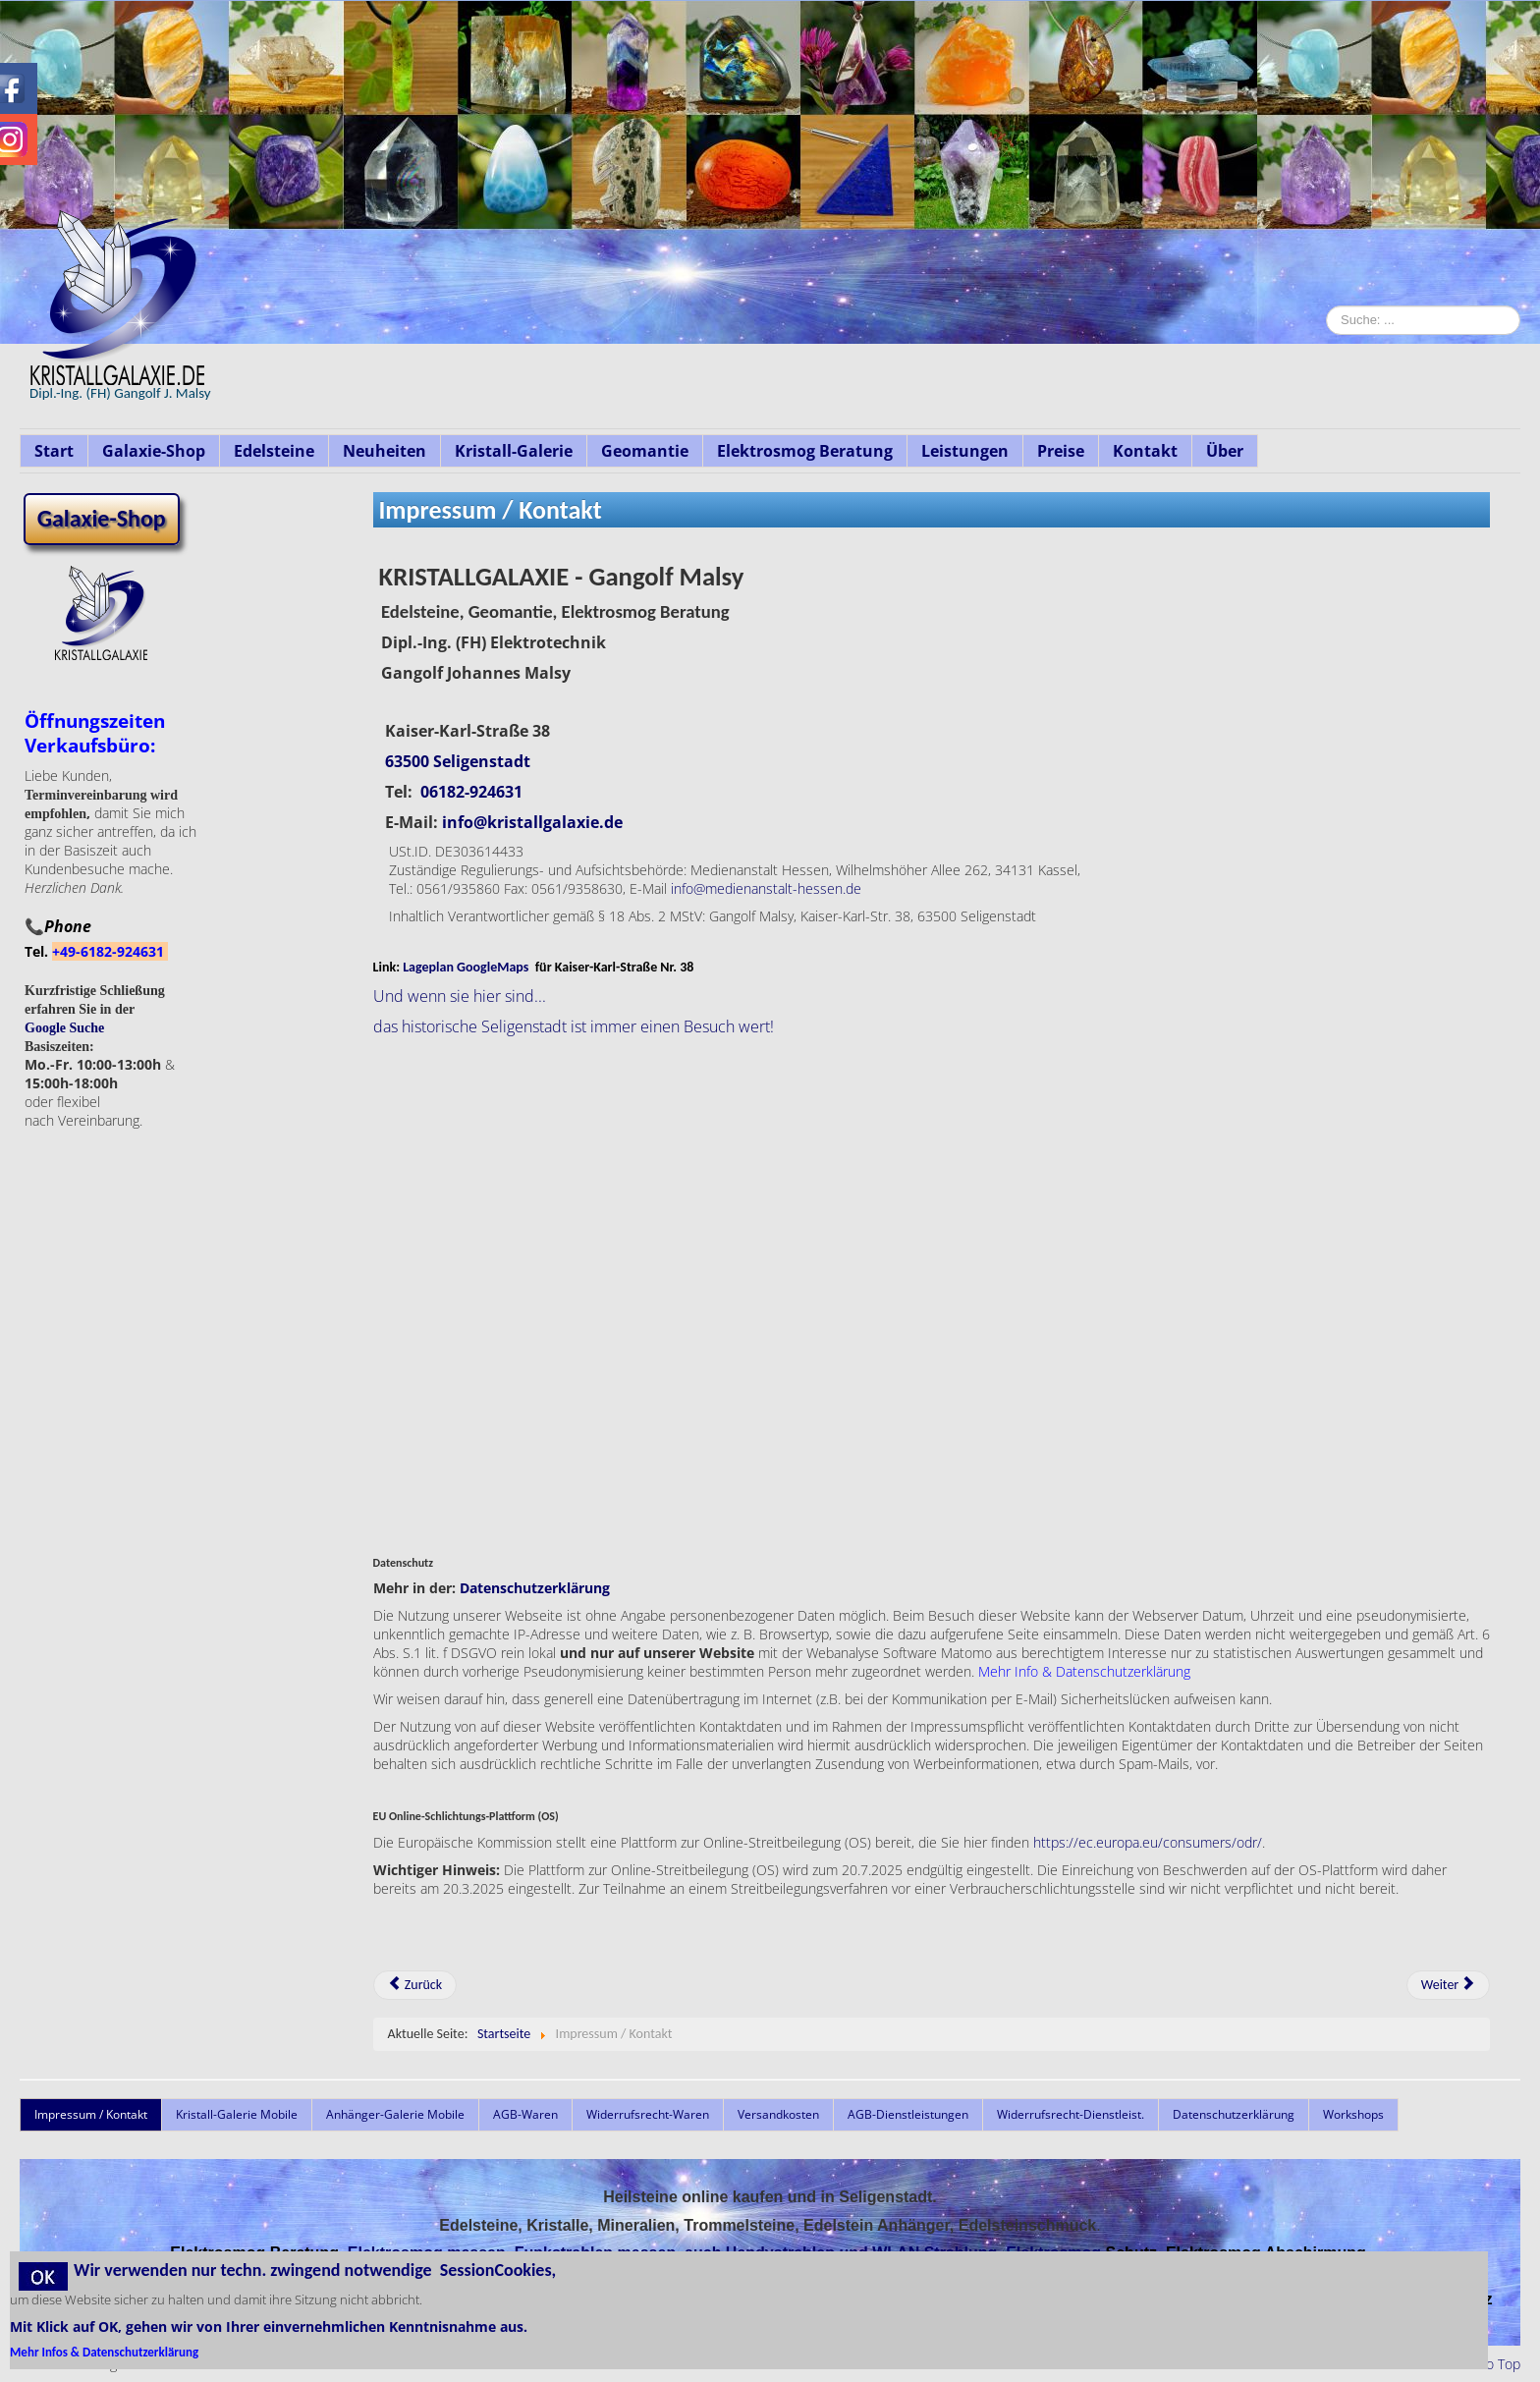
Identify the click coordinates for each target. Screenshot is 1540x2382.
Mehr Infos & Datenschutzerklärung (104, 2352)
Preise (1060, 451)
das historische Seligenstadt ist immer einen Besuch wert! (573, 1026)
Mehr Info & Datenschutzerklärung (1084, 1671)
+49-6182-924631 (110, 951)
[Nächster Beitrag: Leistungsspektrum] (1448, 1985)
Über (1224, 451)
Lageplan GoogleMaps (465, 967)
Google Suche (64, 1028)
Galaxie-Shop (153, 451)
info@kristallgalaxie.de (532, 822)
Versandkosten (778, 2114)
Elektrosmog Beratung (805, 451)
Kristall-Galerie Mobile (237, 2114)
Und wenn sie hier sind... (459, 996)
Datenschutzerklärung (535, 1588)
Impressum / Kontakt (90, 2114)
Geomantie (644, 451)
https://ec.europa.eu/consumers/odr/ (1147, 1842)
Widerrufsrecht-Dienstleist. (1070, 2114)
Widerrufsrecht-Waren (647, 2114)
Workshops (1353, 2114)
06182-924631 (471, 792)
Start (54, 451)
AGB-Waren (525, 2114)
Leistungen (965, 451)
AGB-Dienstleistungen (908, 2114)
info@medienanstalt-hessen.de (766, 888)
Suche (1326, 418)
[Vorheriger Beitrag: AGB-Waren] (415, 1985)
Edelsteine (274, 451)
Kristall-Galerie (514, 451)
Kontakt (1145, 451)
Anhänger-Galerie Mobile (395, 2114)
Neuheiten (384, 451)
